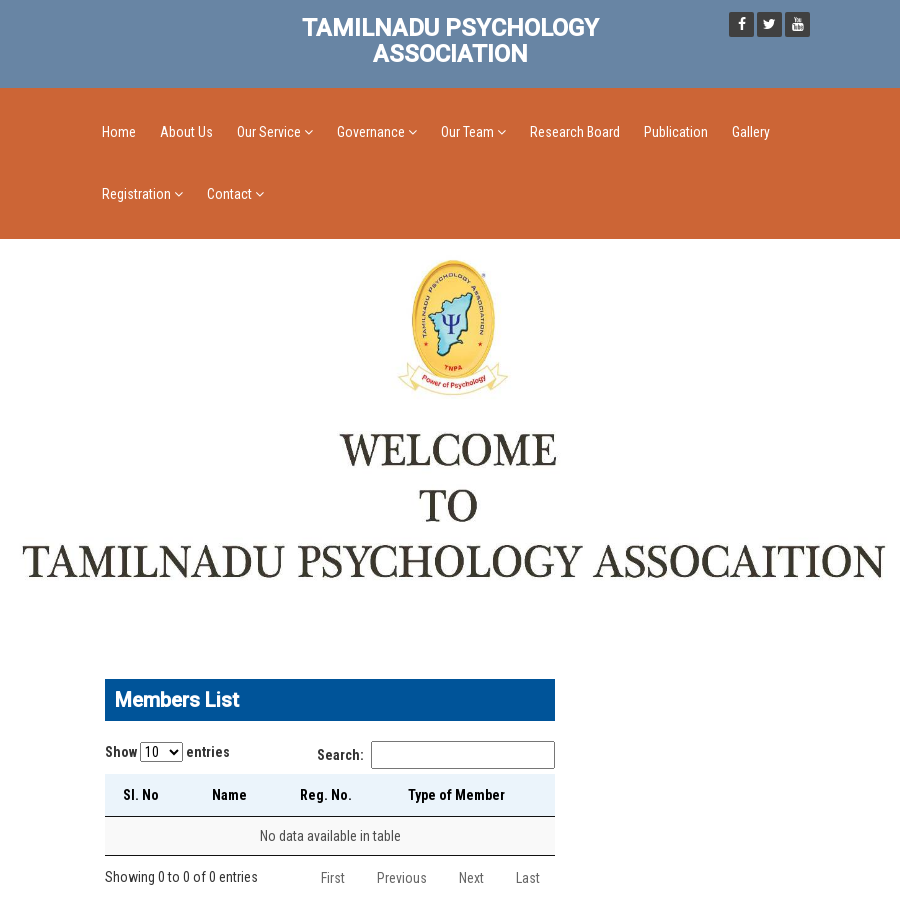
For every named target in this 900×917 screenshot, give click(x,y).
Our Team (473, 132)
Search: (436, 755)
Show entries (167, 752)
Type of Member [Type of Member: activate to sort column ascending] (456, 795)
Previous (402, 878)
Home (119, 132)
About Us (186, 132)
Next (471, 878)
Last (528, 878)
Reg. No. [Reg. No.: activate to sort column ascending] (326, 795)
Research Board (575, 132)
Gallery (751, 132)
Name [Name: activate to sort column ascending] (229, 795)
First (333, 878)
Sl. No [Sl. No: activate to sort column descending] (141, 795)
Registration (142, 194)
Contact (235, 194)
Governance (377, 132)
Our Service (275, 132)
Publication (676, 132)
